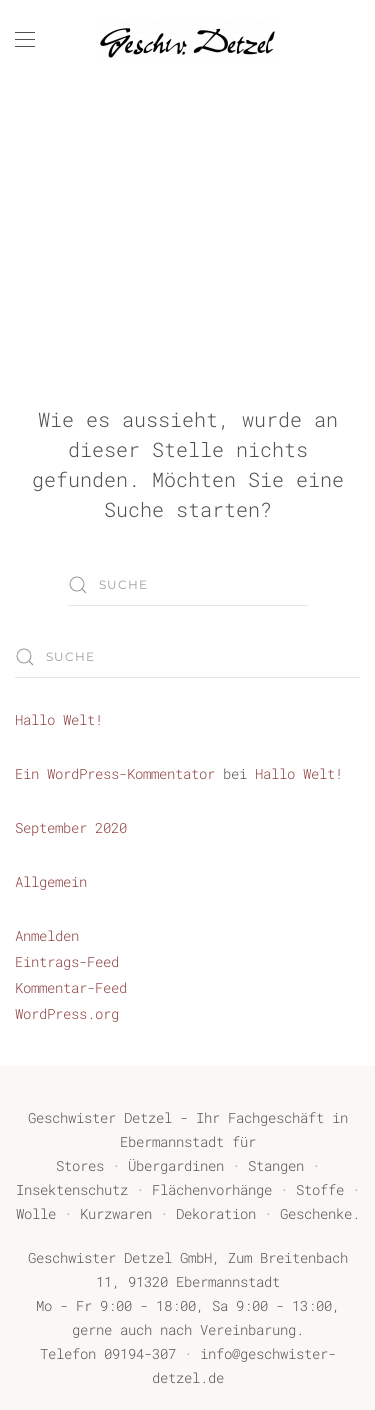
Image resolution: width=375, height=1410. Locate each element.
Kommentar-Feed (71, 987)
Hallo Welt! (59, 719)
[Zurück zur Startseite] (188, 40)
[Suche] (188, 585)
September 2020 (71, 827)
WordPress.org (67, 1013)
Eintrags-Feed (67, 961)
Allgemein (51, 881)
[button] (25, 40)
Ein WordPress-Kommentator (115, 773)
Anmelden (47, 935)
